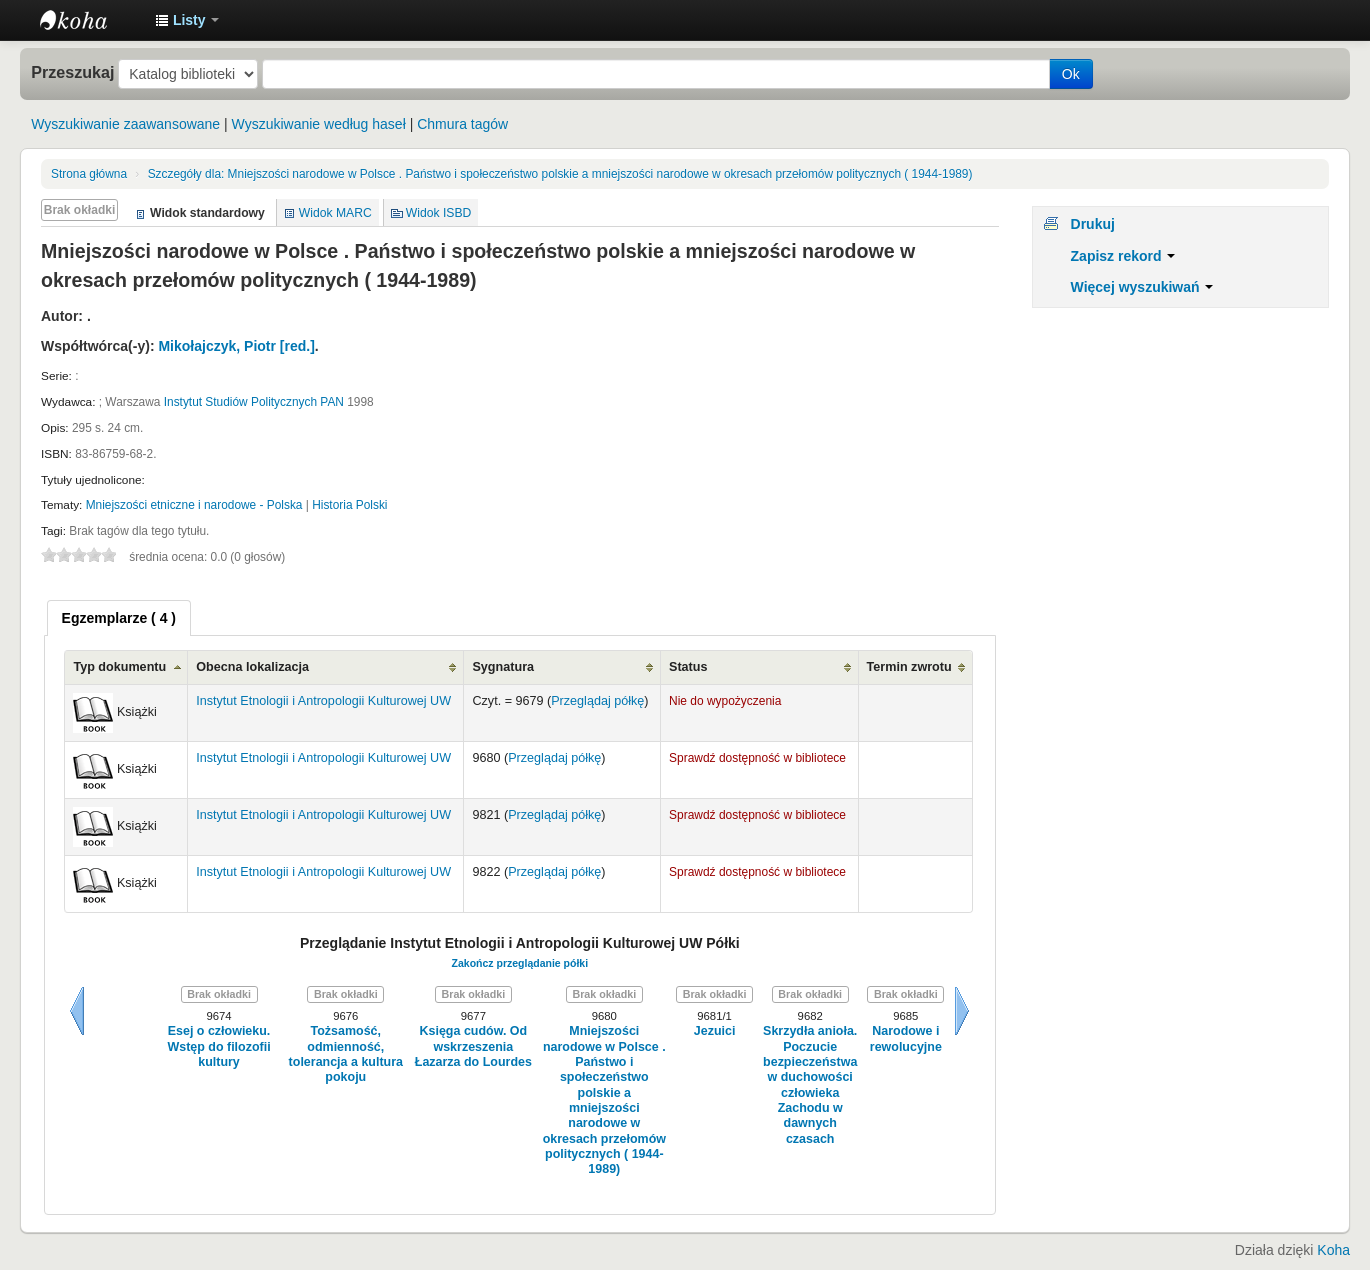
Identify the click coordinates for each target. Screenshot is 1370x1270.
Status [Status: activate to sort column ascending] (688, 667)
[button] (187, 20)
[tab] (119, 618)
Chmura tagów (462, 124)
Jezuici (715, 1031)
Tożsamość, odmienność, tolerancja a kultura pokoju (346, 1054)
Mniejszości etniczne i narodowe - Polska (194, 505)
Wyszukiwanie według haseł (319, 124)
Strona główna (89, 174)
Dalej (962, 1011)
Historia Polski (349, 505)
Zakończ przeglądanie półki (520, 963)
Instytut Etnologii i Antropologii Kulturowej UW (90, 20)
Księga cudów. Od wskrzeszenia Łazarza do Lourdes (473, 1046)
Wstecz (77, 1011)
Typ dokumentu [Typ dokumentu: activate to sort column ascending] (119, 667)
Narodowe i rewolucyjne (906, 1038)
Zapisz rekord (1123, 256)
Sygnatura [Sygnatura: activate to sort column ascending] (503, 667)
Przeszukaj (72, 72)
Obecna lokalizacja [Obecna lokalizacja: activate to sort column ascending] (252, 667)
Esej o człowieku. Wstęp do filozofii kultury (218, 1046)
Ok (1071, 74)
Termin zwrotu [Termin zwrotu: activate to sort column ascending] (909, 667)
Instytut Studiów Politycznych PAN (254, 402)
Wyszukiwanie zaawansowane (125, 124)
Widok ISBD (439, 213)
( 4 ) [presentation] (119, 618)
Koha (1333, 1250)
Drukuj (1093, 224)
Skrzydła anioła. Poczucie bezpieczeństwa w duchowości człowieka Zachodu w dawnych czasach (810, 1084)
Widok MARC (335, 213)
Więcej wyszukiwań (1142, 287)
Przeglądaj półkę (597, 701)
